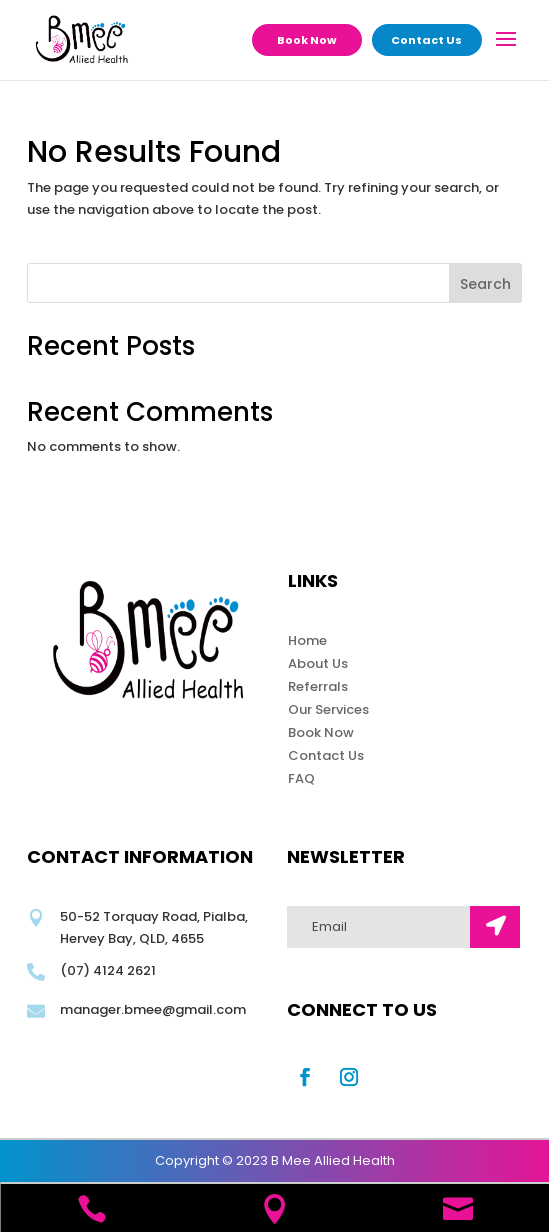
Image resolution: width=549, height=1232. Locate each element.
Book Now (307, 40)
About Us (318, 663)
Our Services (328, 709)
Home (307, 640)
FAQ (301, 778)
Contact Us (426, 40)
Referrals (318, 686)
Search (485, 284)
